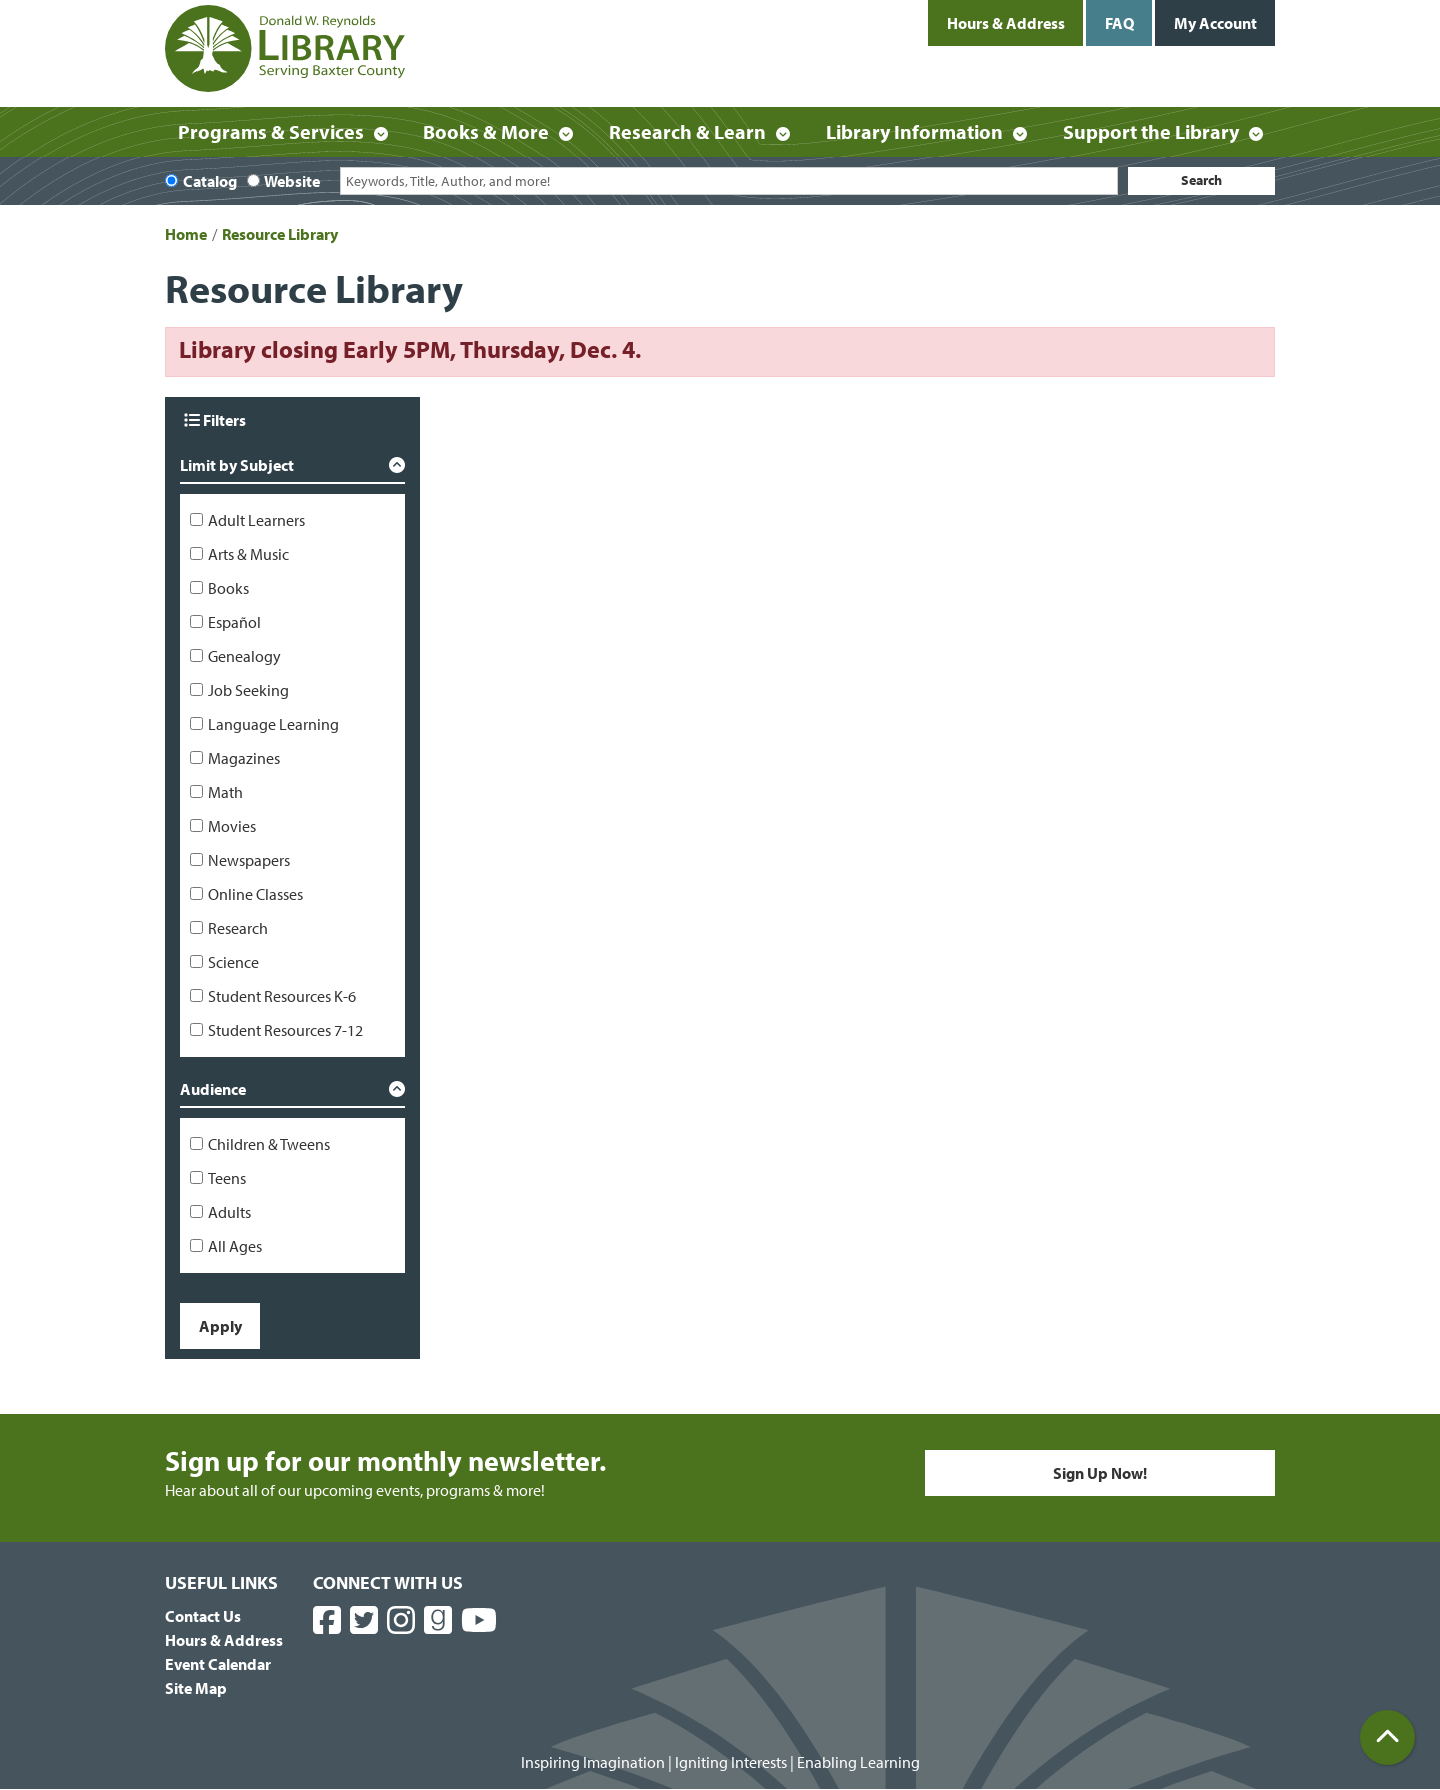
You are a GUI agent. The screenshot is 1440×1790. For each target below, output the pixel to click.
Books (228, 588)
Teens (227, 1178)
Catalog (210, 181)
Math (225, 792)
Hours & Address (1006, 23)
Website (292, 181)
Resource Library (280, 234)
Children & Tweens (269, 1144)
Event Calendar (218, 1664)
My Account (1215, 23)
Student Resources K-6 (282, 996)
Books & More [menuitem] (486, 131)
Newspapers (249, 860)
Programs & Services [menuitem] (271, 131)
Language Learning (273, 724)
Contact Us (203, 1616)
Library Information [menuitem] (914, 131)
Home (186, 234)
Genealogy (244, 656)
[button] (292, 468)
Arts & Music (248, 554)
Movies (232, 826)
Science (233, 962)
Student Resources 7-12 (285, 1030)
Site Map (196, 1688)
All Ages (235, 1246)
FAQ (1119, 23)
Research (238, 928)
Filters (215, 420)
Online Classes (255, 894)
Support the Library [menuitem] (1151, 131)
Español (234, 622)
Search (1201, 180)
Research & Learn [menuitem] (687, 131)
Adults (229, 1212)
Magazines (244, 758)
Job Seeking (248, 690)
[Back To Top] (1387, 1737)
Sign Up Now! (1100, 1473)
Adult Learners (256, 520)
